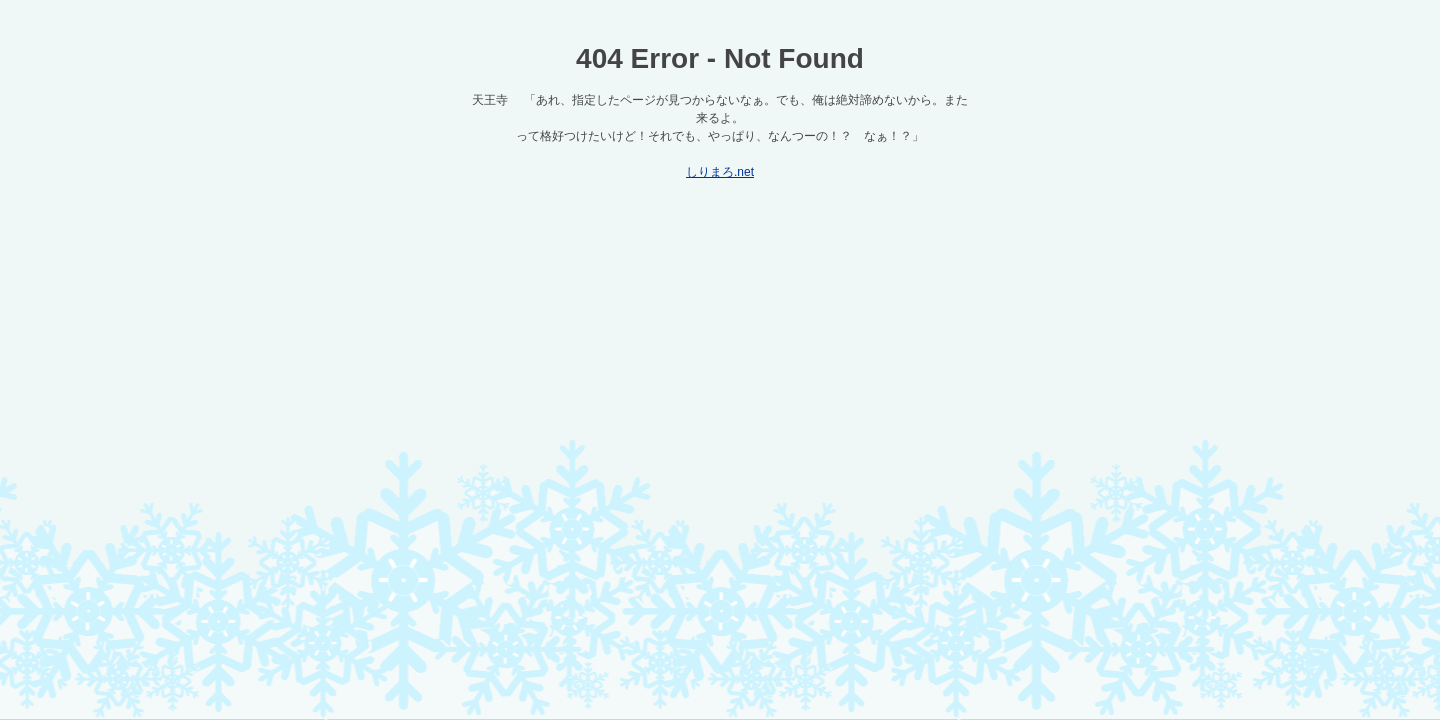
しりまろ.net (720, 172)
